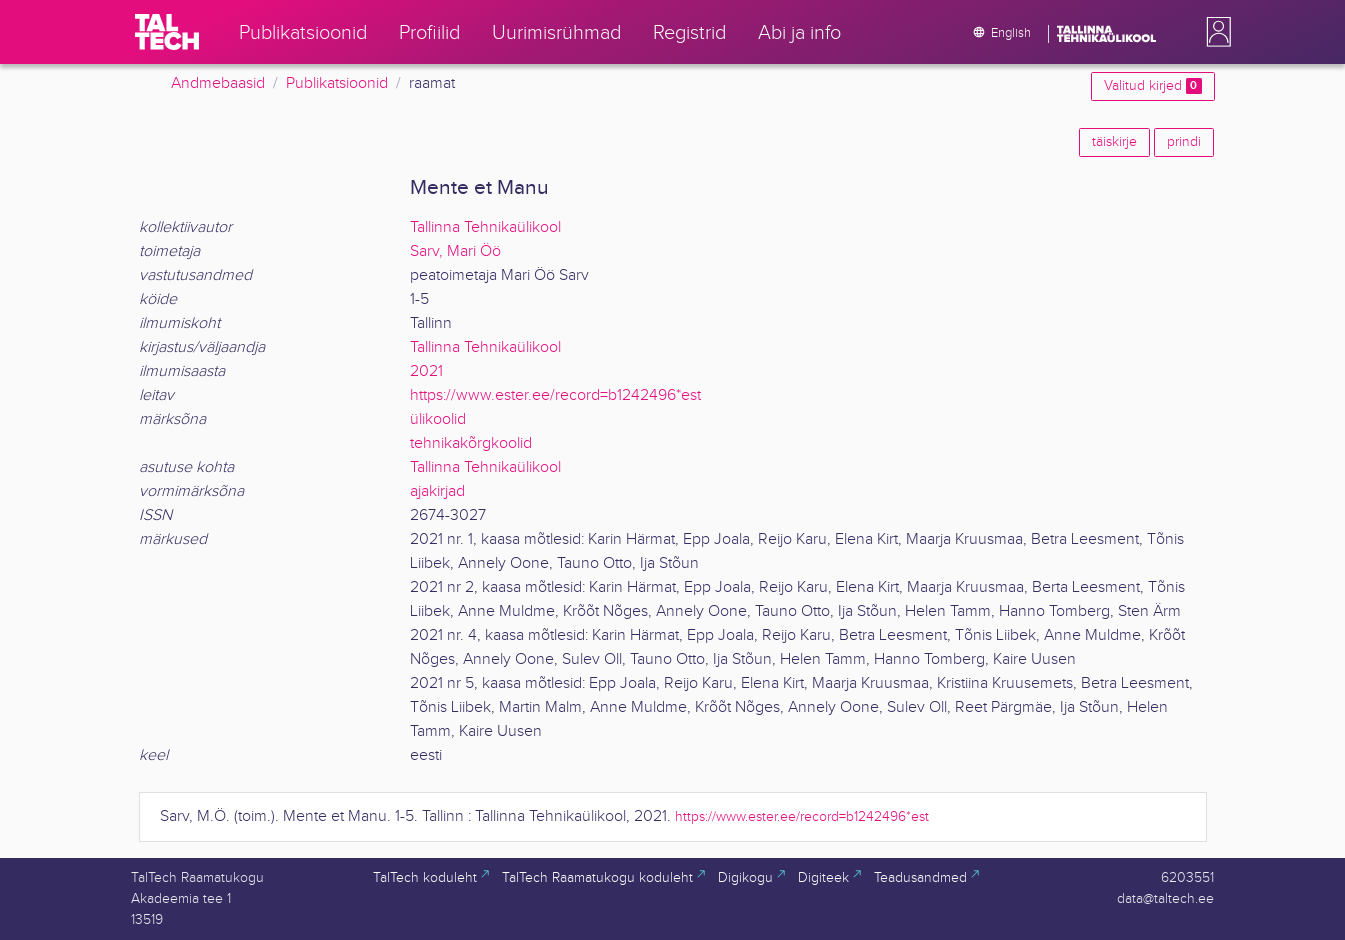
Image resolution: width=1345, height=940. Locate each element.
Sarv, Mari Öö (455, 251)
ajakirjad (437, 491)
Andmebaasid (218, 83)
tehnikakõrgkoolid (471, 443)
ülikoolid (438, 419)
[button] (1215, 32)
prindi (1184, 142)
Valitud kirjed (1152, 86)
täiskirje (1114, 142)
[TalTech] (167, 32)
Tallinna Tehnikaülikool (485, 227)
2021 (426, 371)
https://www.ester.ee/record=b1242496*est (555, 395)
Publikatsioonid (337, 83)
